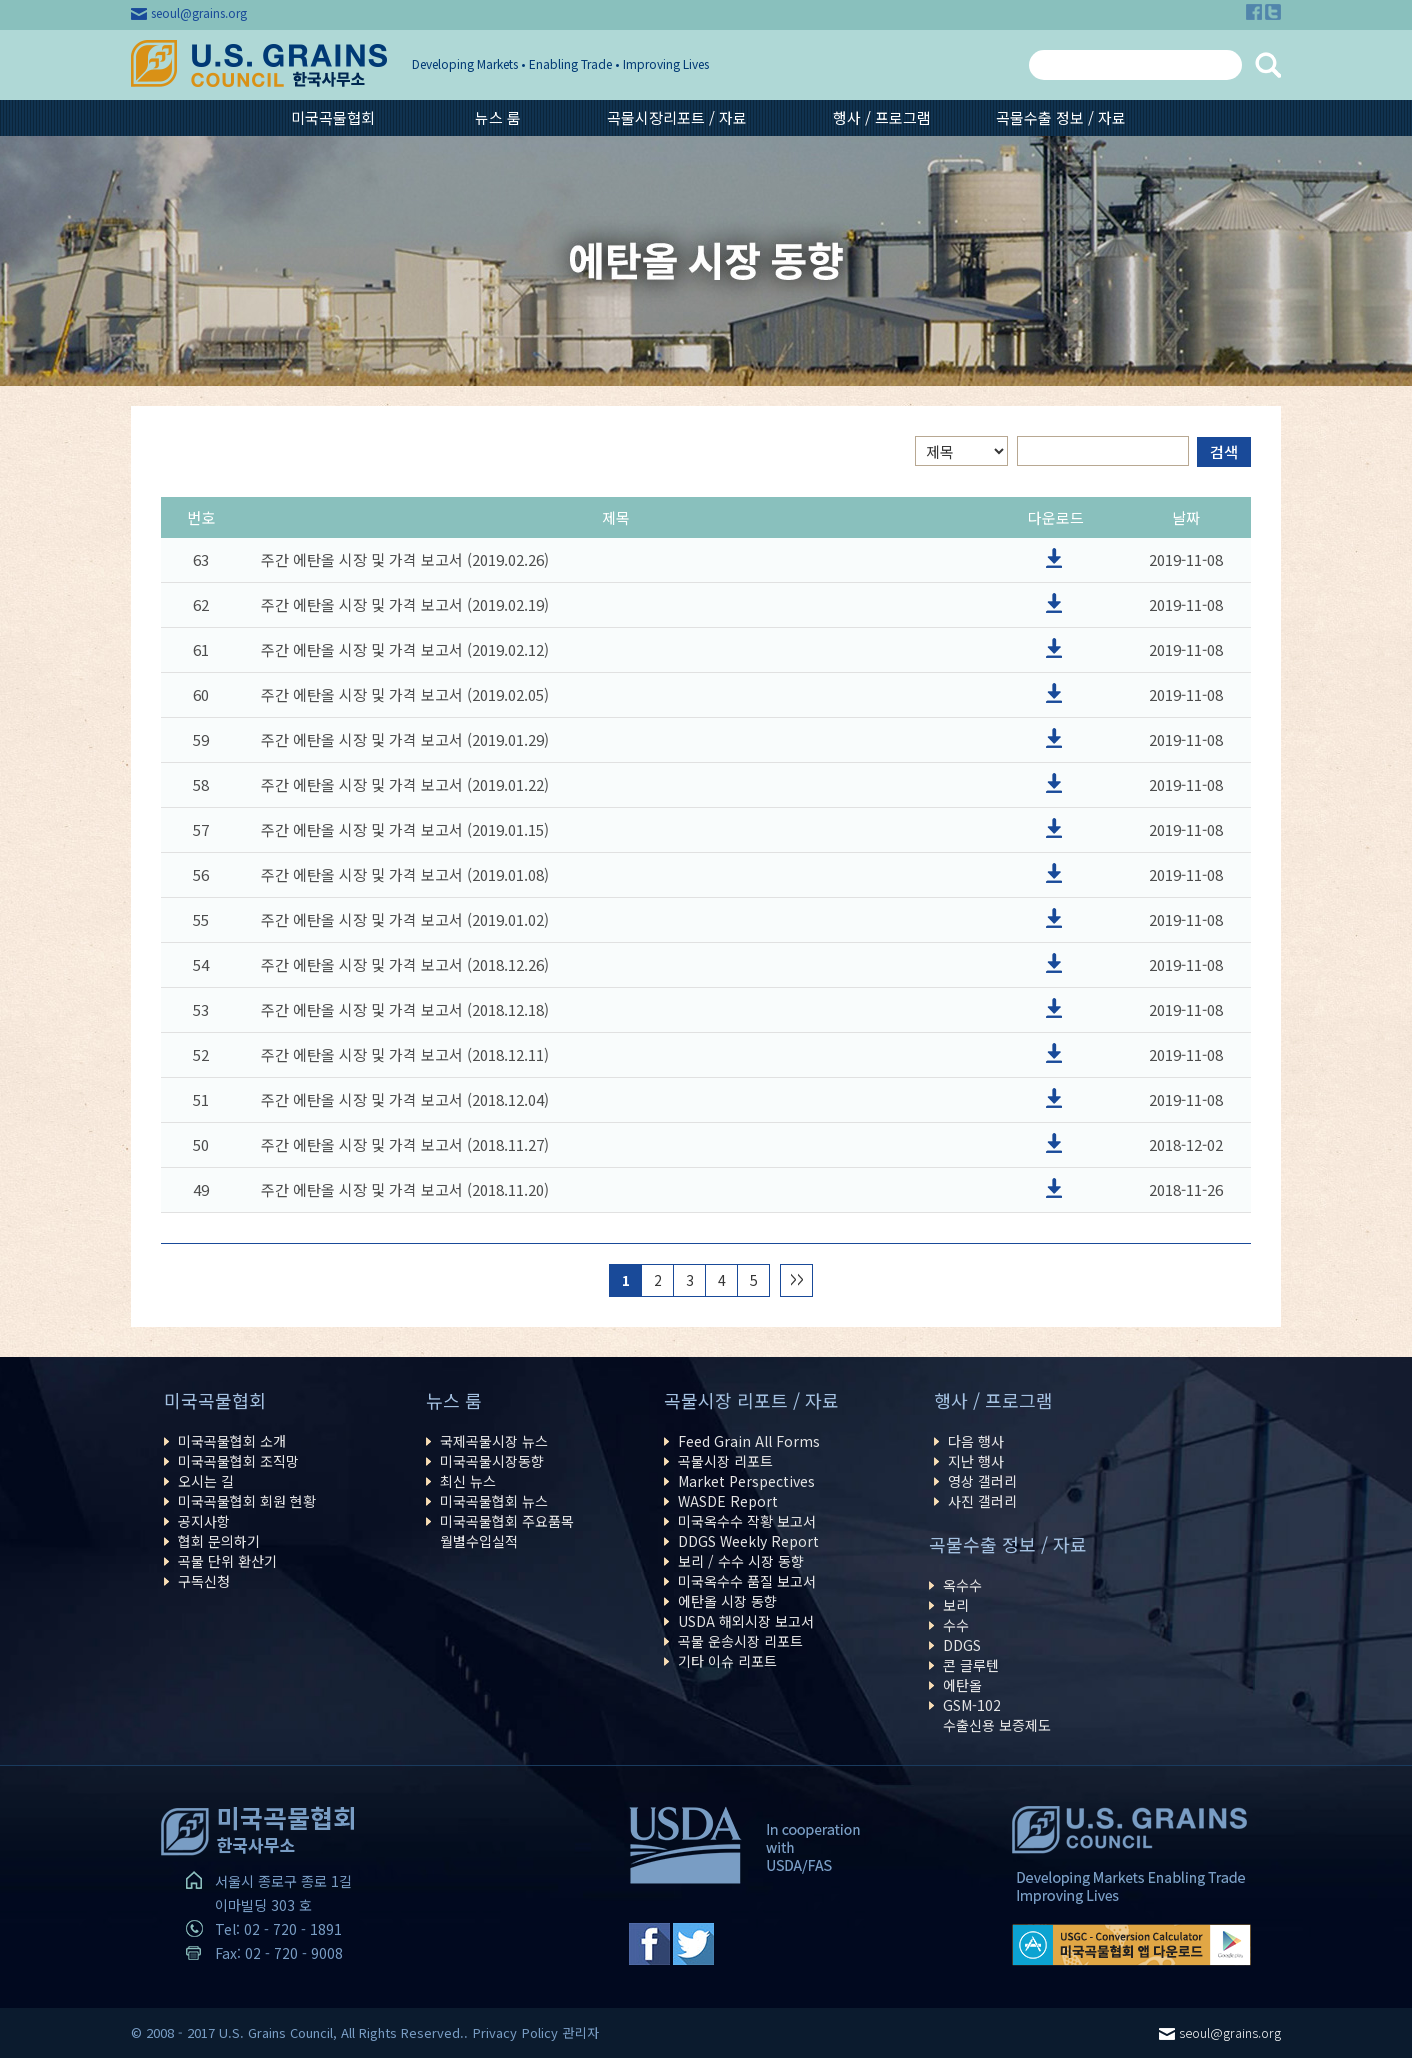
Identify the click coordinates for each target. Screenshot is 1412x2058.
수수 (956, 1625)
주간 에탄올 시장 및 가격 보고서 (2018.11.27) (405, 1144)
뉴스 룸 (498, 117)
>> (797, 1280)
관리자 (581, 2032)
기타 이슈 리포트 (727, 1661)
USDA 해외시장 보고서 (746, 1621)
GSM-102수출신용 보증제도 (997, 1715)
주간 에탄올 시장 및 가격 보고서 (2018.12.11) (405, 1054)
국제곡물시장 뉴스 (494, 1441)
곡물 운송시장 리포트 (740, 1641)
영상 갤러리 (982, 1481)
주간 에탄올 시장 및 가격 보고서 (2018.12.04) (405, 1099)
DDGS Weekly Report (748, 1541)
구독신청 (204, 1581)
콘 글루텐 (971, 1665)
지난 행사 (976, 1461)
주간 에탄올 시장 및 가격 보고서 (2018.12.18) (405, 1009)
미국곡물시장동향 (492, 1461)
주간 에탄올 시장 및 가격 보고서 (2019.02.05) (405, 694)
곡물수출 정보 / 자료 (1061, 117)
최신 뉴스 (468, 1481)
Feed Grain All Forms (749, 1441)
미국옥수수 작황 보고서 (747, 1521)
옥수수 (962, 1585)
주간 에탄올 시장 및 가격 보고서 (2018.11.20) (405, 1189)
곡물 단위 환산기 (227, 1561)
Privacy (495, 2032)
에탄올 (962, 1685)
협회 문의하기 (219, 1541)
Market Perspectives (746, 1481)
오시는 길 (206, 1481)
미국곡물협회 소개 (232, 1441)
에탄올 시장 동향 (727, 1601)
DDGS (962, 1645)
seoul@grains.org (199, 12)
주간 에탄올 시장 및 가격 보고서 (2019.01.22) (405, 784)
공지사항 (204, 1521)
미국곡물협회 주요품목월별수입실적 (507, 1531)
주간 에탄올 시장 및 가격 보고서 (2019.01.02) (405, 919)
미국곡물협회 (333, 117)
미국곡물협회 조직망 (238, 1461)
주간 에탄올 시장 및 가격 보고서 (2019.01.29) (405, 739)
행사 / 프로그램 (882, 117)
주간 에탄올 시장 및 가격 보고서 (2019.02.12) (405, 649)
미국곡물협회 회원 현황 (247, 1501)
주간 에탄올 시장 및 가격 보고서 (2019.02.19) (405, 604)
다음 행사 (976, 1441)
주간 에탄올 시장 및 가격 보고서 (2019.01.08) (405, 874)
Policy (540, 2032)
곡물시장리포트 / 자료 (677, 117)
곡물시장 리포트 (725, 1461)
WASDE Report (728, 1501)
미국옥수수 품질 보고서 (747, 1581)
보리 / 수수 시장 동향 (741, 1561)
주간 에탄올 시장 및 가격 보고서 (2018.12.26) (405, 964)
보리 (956, 1605)
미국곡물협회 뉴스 (494, 1501)
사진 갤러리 (982, 1501)
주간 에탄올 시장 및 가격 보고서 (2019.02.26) (405, 559)
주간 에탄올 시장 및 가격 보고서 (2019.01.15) (405, 829)
